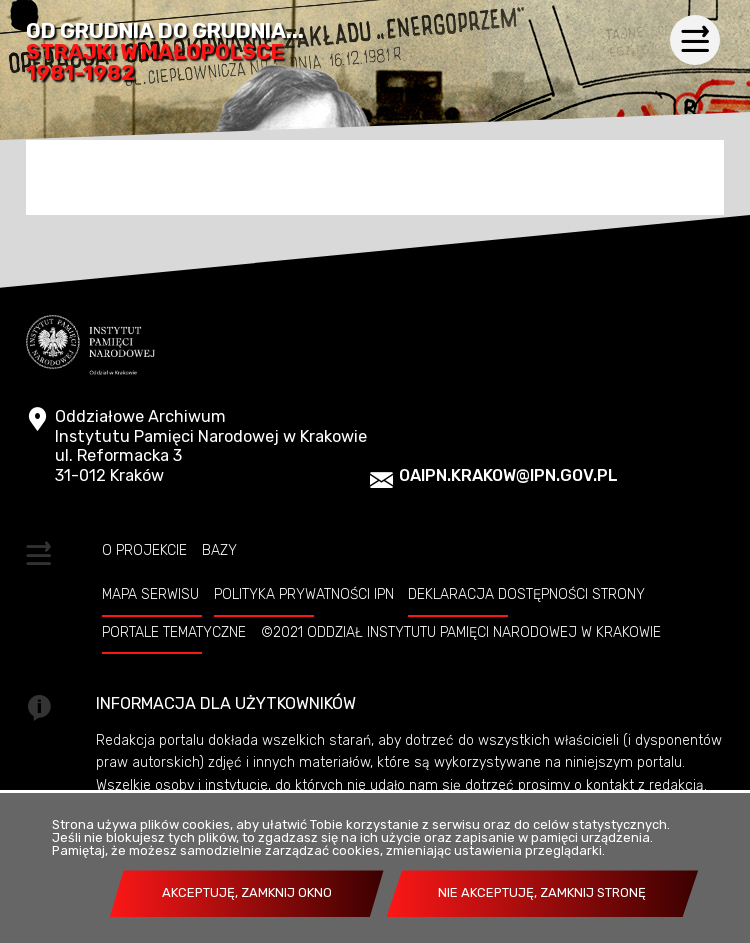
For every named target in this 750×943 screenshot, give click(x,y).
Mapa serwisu (150, 594)
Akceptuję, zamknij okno (247, 892)
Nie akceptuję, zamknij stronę (542, 892)
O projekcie (144, 550)
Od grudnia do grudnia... (165, 52)
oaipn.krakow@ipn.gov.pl (508, 475)
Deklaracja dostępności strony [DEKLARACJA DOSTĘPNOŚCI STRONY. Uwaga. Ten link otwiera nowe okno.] (526, 594)
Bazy (219, 550)
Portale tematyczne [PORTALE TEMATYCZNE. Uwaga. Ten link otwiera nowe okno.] (174, 632)
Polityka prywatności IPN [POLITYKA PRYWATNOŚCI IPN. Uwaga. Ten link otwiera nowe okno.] (304, 594)
